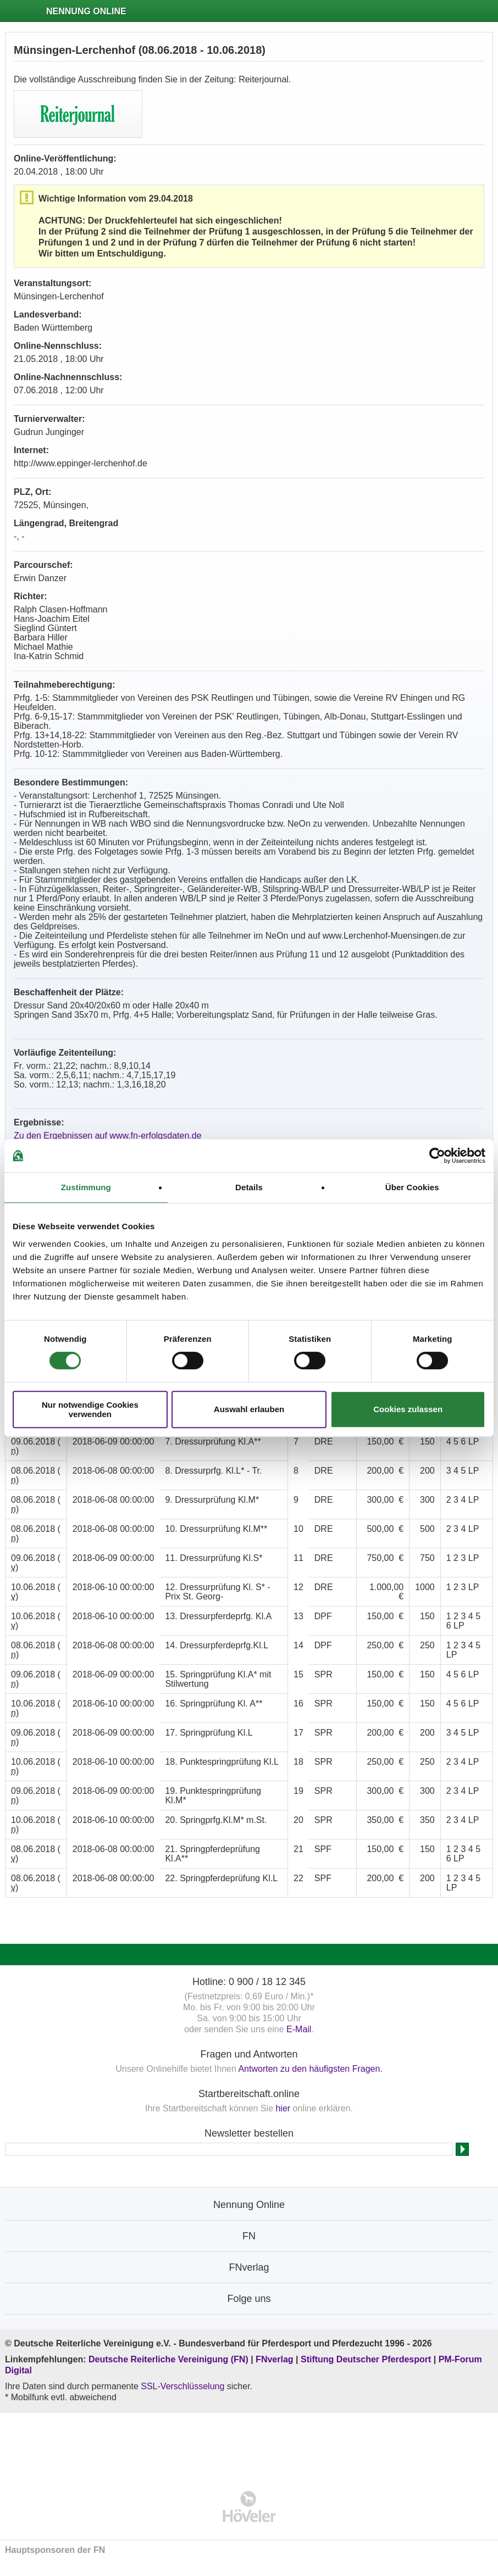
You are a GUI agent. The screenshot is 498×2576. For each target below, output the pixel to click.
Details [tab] (249, 1187)
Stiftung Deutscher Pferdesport (366, 2359)
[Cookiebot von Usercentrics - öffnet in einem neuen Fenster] (437, 1155)
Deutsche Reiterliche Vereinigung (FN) (168, 2359)
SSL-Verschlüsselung (182, 2386)
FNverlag (276, 2359)
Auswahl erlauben (249, 1409)
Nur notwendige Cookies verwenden (90, 1409)
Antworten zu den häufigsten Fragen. (310, 2068)
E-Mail (298, 2029)
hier (282, 2108)
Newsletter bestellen (249, 2133)
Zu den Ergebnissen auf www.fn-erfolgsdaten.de (108, 1135)
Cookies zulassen (407, 1409)
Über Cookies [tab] (412, 1187)
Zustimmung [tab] (86, 1187)
